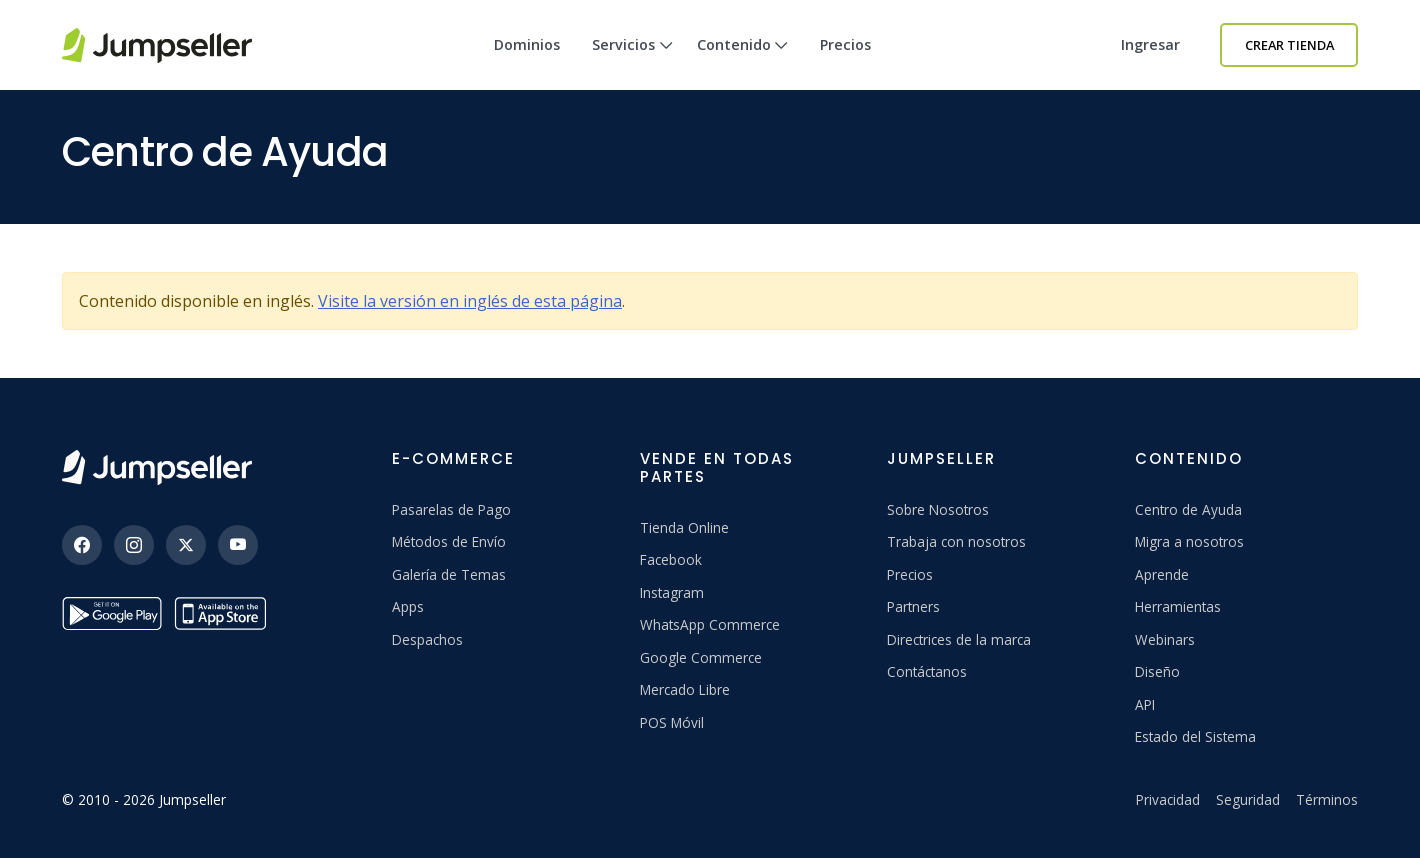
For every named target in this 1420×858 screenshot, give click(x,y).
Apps (408, 606)
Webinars (1165, 639)
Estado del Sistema (1195, 736)
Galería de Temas (449, 574)
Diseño (1157, 671)
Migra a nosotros (1189, 541)
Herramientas (1178, 606)
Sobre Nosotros (938, 509)
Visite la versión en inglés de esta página (470, 301)
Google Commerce (701, 657)
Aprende (1162, 574)
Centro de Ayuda (1188, 509)
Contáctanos (927, 671)
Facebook (671, 559)
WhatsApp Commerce (710, 624)
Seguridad (1248, 799)
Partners (913, 606)
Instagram (672, 592)
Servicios (632, 62)
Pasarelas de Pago (451, 509)
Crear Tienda (1289, 45)
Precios (845, 44)
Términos (1327, 799)
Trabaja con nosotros (956, 541)
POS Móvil (672, 722)
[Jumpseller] (157, 467)
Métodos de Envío (449, 541)
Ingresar (1150, 44)
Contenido (743, 62)
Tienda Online (684, 527)
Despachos (427, 639)
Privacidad (1168, 799)
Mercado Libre (685, 689)
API (1145, 704)
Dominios (527, 44)
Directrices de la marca (959, 639)
